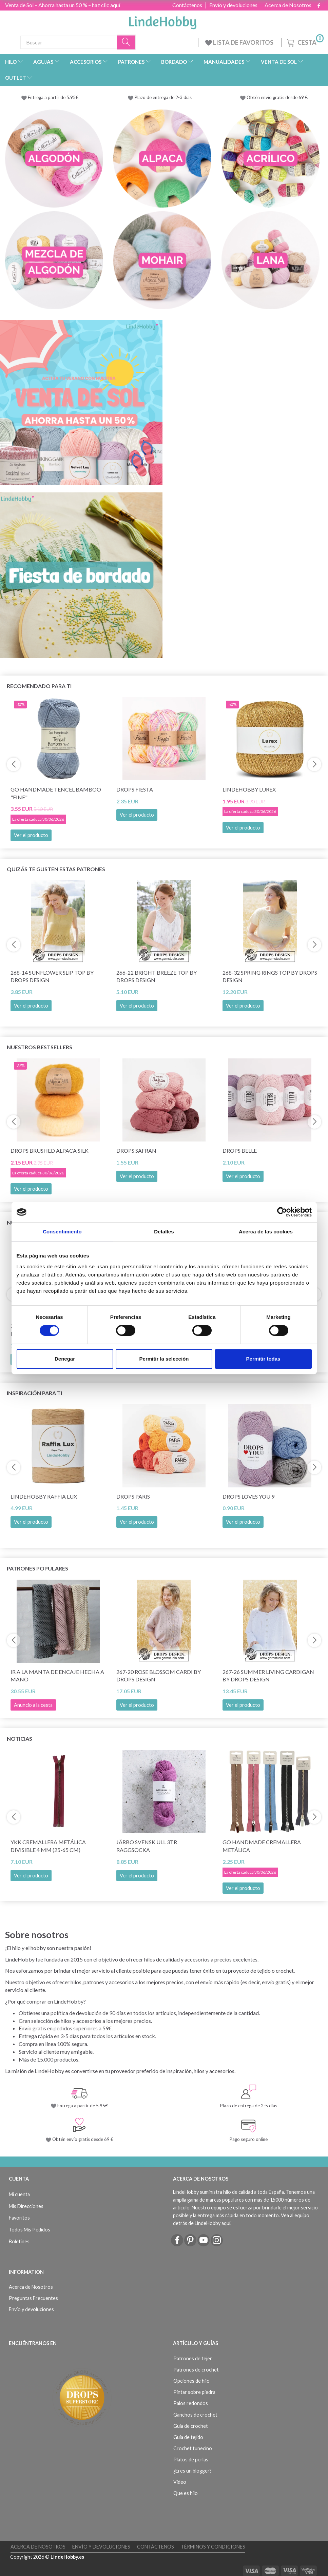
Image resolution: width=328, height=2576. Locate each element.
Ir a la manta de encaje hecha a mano (57, 1675)
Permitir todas (263, 1359)
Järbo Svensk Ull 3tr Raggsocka (146, 1846)
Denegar (65, 1359)
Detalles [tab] (164, 1231)
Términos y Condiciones (213, 2547)
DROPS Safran (136, 1150)
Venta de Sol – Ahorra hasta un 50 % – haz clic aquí (62, 5)
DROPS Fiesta (134, 789)
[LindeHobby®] (162, 20)
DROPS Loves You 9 (248, 1496)
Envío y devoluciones (233, 5)
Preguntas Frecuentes (33, 2298)
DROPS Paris (133, 1496)
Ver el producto (31, 835)
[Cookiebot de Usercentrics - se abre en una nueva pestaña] (282, 1212)
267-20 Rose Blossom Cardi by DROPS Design (158, 1675)
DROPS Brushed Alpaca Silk (50, 1150)
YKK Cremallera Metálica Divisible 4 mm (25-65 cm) (48, 1846)
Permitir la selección (164, 1359)
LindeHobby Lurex (249, 789)
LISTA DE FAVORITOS (239, 42)
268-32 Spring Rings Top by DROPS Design (270, 976)
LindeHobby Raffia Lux (44, 1496)
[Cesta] (305, 41)
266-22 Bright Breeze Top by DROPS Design (156, 976)
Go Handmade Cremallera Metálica (262, 1846)
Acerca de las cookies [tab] (266, 1231)
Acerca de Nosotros (288, 5)
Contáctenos (187, 5)
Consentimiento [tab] (62, 1231)
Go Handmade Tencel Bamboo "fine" (56, 793)
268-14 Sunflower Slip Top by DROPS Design (52, 976)
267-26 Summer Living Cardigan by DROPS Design (268, 1675)
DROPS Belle (240, 1150)
